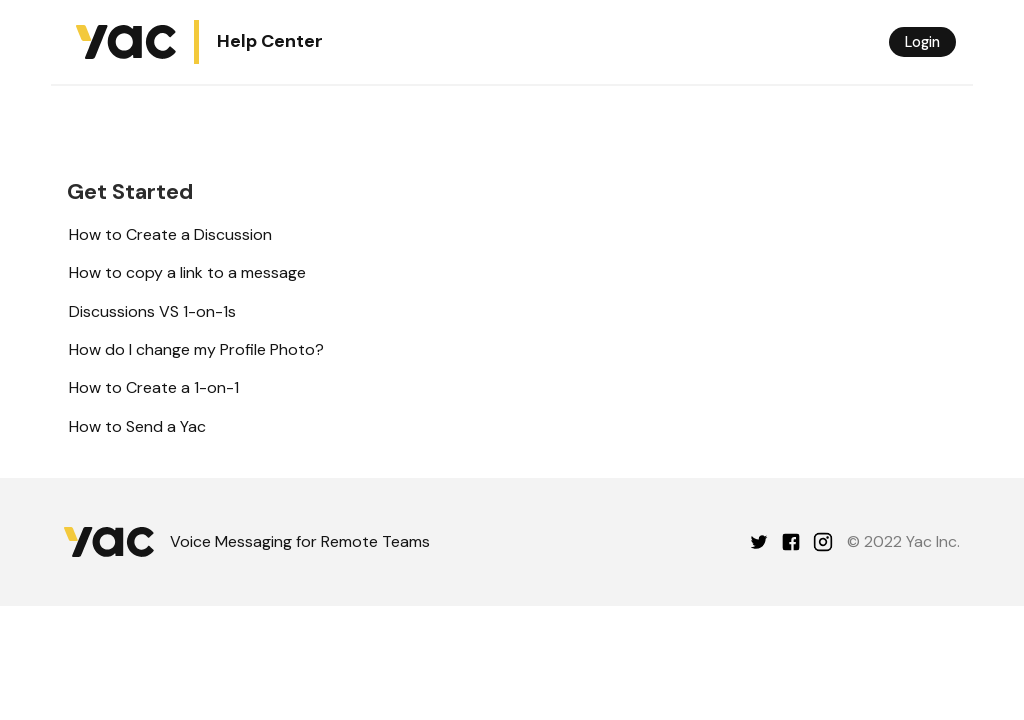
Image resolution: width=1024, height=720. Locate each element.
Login (922, 42)
